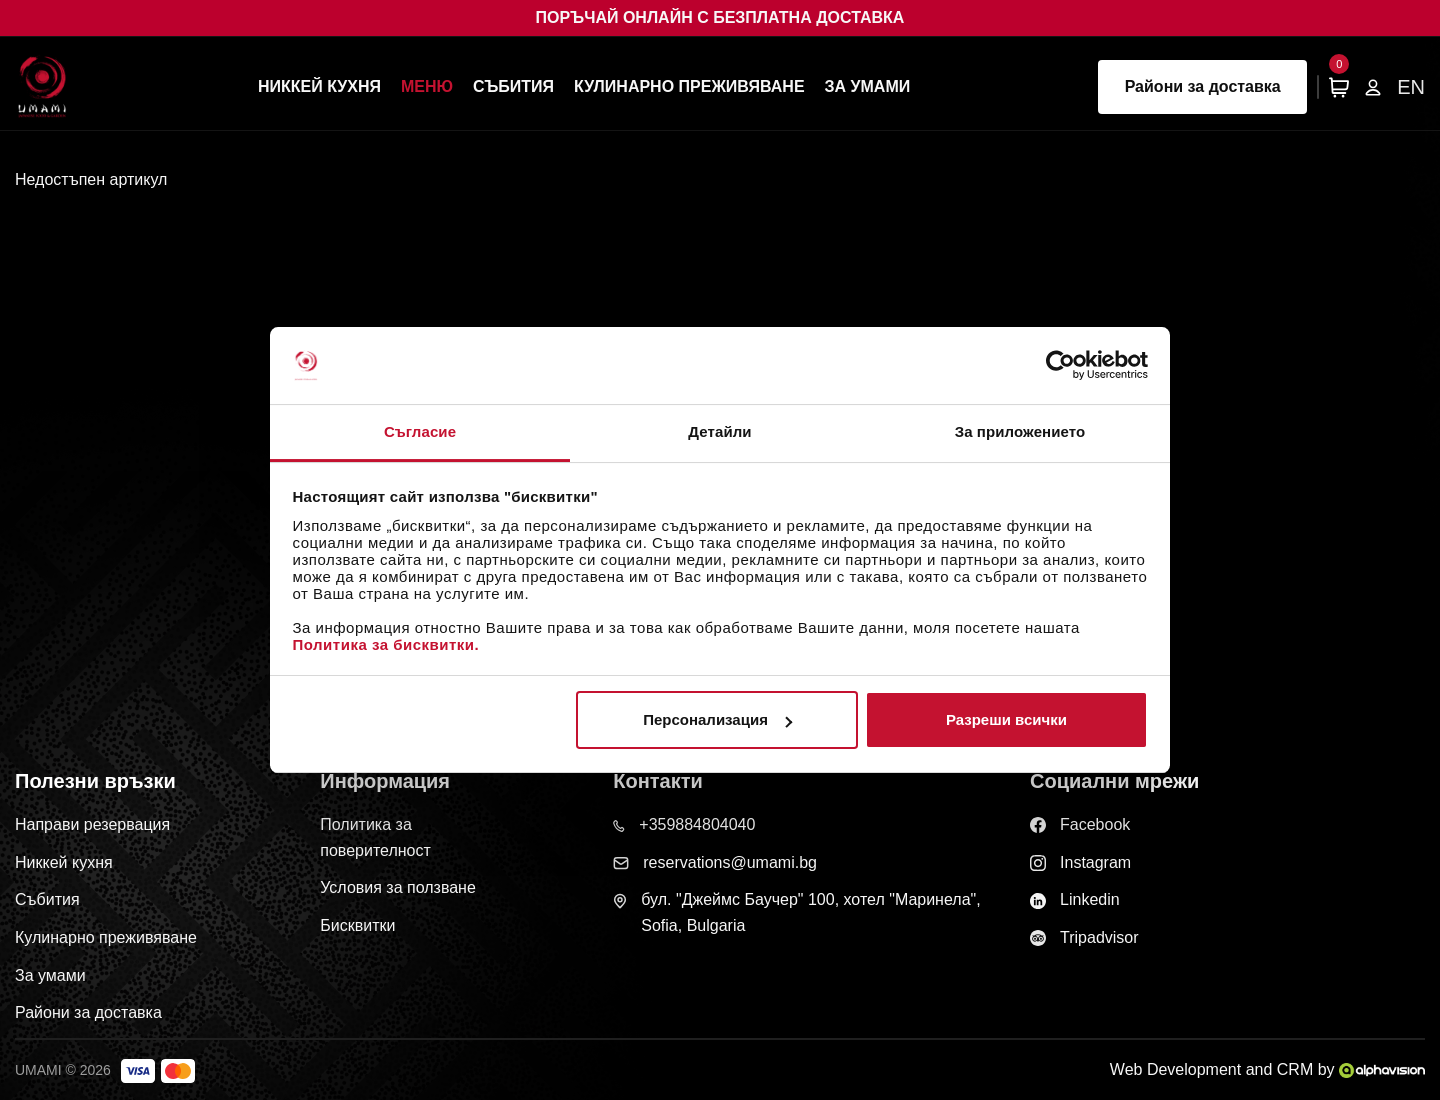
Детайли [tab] (719, 431)
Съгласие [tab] (420, 431)
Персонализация (717, 719)
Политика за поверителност (375, 837)
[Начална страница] (42, 86)
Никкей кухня (319, 86)
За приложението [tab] (1020, 431)
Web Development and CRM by (1267, 1069)
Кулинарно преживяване (689, 86)
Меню (427, 86)
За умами (868, 86)
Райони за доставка (1203, 86)
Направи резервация (92, 824)
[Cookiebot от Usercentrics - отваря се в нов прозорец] (1060, 365)
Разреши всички (1006, 719)
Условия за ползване (398, 887)
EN (1411, 87)
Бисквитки (357, 925)
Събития (513, 86)
